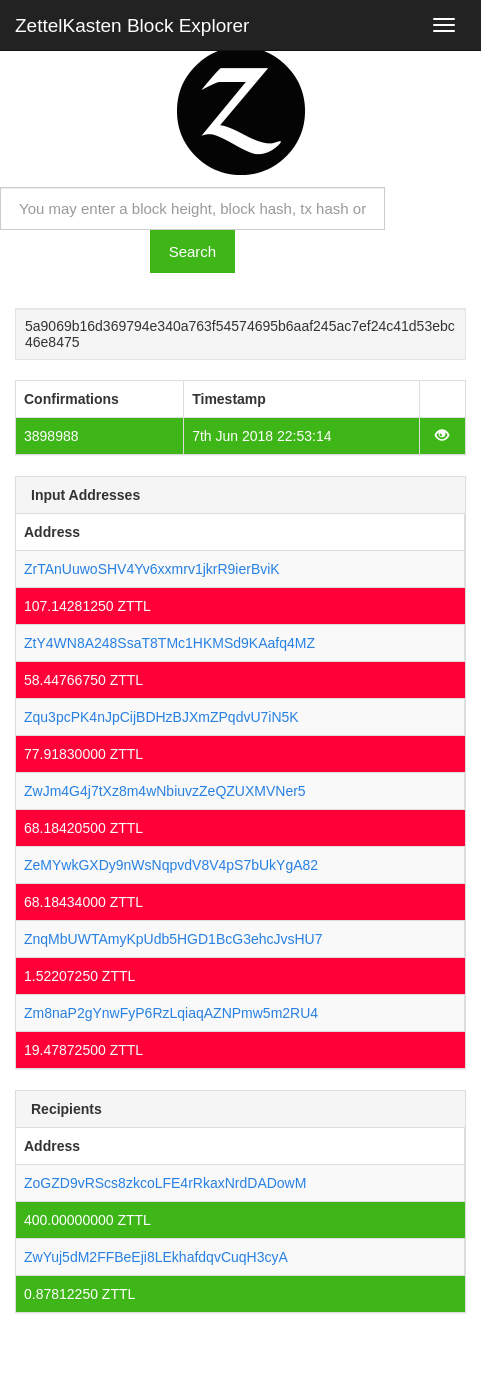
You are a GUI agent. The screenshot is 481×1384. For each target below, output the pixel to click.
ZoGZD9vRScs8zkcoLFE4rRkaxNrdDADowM (165, 1183)
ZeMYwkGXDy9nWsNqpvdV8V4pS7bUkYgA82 (171, 865)
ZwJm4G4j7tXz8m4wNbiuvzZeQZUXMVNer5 (165, 791)
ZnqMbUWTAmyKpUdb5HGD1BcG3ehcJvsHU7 (173, 939)
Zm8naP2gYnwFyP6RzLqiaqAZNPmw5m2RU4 (171, 1013)
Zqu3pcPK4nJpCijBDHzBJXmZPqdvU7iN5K (161, 717)
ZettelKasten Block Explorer (132, 25)
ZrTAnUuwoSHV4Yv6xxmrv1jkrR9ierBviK (152, 569)
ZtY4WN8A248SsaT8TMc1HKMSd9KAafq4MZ (169, 643)
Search (193, 251)
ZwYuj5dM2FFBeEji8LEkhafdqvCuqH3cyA (156, 1257)
